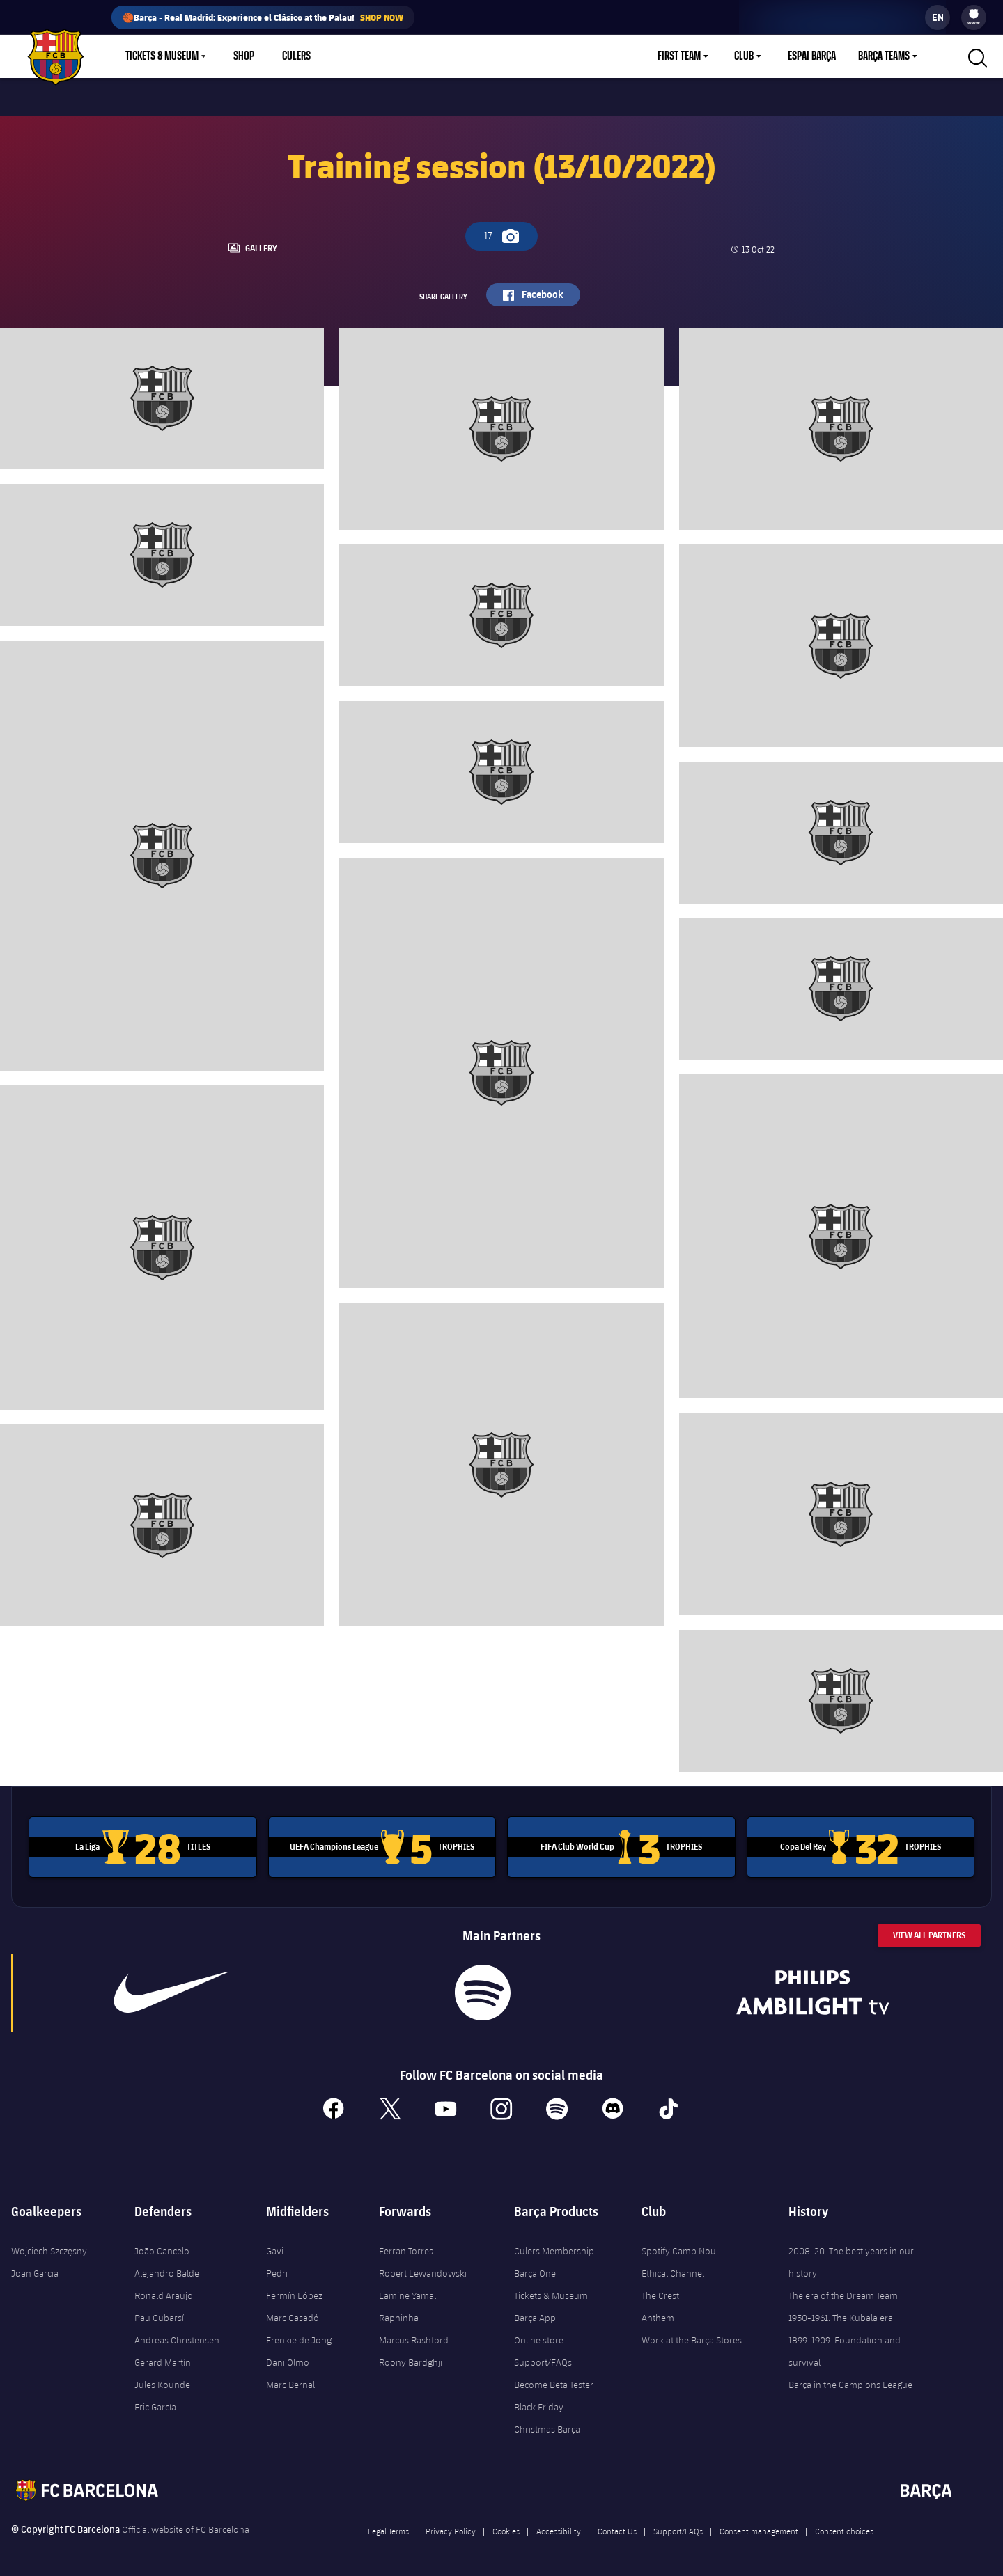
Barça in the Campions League (850, 2379)
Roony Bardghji (410, 2357)
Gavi (274, 2246)
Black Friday (538, 2402)
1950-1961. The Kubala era (840, 2312)
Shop (243, 56)
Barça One (535, 2268)
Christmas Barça (547, 2424)
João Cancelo (161, 2246)
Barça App (535, 2312)
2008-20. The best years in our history (851, 2257)
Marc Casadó (292, 2312)
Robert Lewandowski (423, 2268)
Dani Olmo (287, 2357)
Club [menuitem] (744, 56)
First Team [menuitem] (679, 56)
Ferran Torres (406, 2246)
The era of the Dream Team (843, 2290)
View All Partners (929, 1929)
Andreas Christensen (176, 2335)
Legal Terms (388, 2526)
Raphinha (399, 2312)
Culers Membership (554, 2246)
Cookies (506, 2526)
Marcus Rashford (414, 2335)
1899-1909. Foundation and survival (844, 2346)
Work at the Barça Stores (692, 2335)
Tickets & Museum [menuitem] (162, 56)
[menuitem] (974, 14)
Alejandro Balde (166, 2268)
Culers (296, 56)
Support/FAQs (543, 2357)
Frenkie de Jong (299, 2335)
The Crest (660, 2290)
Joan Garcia (35, 2268)
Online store (538, 2335)
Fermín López (294, 2290)
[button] (976, 56)
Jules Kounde (162, 2379)
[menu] (973, 17)
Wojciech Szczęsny (49, 2246)
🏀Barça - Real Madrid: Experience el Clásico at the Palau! (263, 17)
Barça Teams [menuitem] (884, 56)
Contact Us (617, 2526)
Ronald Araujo (163, 2290)
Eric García (155, 2402)
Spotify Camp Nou (679, 2246)
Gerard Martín (162, 2357)
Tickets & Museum (551, 2290)
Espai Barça (812, 56)
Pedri (277, 2268)
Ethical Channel (673, 2268)
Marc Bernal (290, 2379)
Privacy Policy (451, 2526)
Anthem (658, 2312)
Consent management (759, 2526)
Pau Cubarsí (159, 2312)
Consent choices (844, 2526)
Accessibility (558, 2526)
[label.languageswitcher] (937, 17)
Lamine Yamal (407, 2290)
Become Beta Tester (553, 2379)
